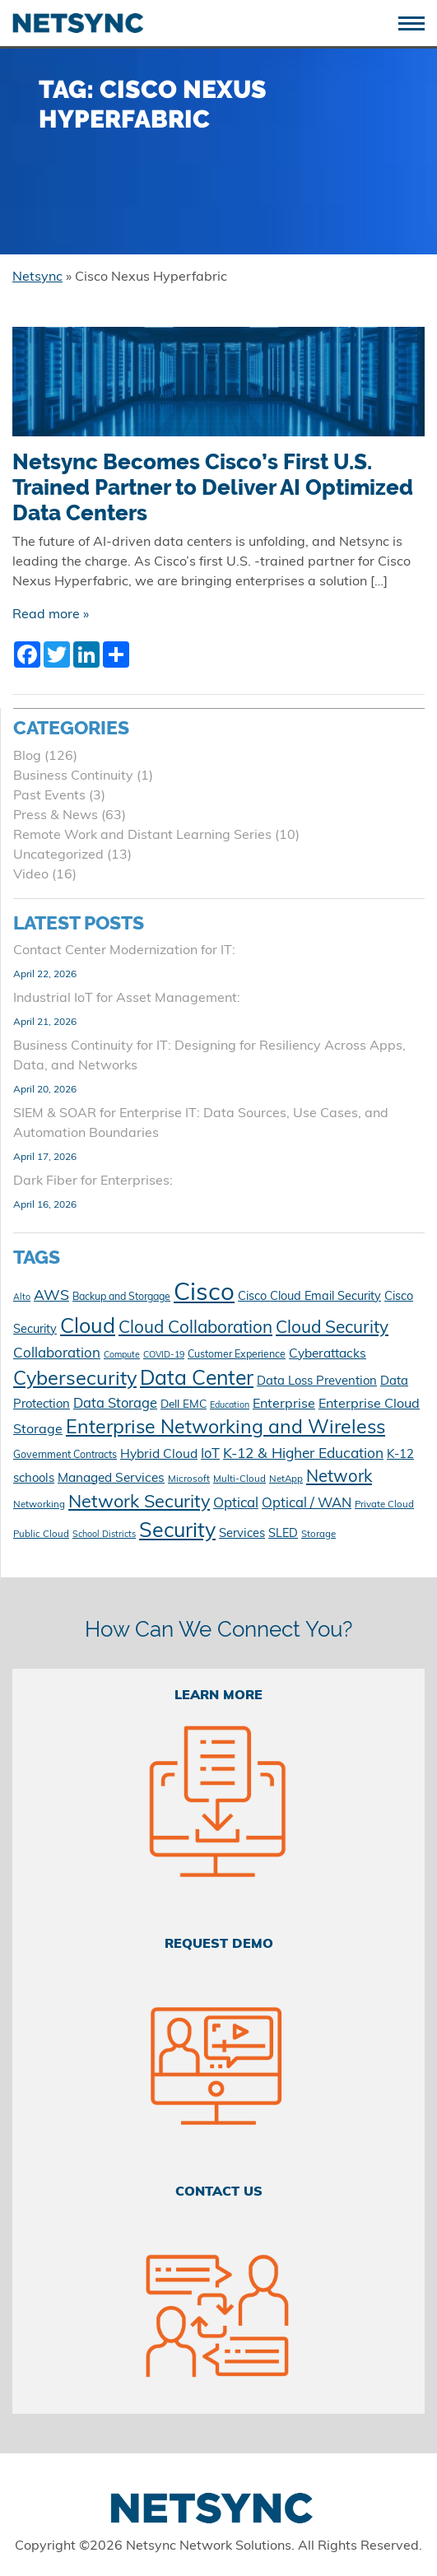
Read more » (50, 615)
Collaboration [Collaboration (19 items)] (56, 1354)
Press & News (55, 815)
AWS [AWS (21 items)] (51, 1296)
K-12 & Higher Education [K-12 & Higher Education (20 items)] (303, 1454)
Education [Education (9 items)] (229, 1405)
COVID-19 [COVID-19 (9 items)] (163, 1355)
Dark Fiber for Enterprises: (93, 1181)
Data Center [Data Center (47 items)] (196, 1379)
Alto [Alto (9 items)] (21, 1297)
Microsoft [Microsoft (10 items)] (189, 1479)
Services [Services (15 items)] (242, 1534)
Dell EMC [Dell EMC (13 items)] (183, 1405)
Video (31, 875)
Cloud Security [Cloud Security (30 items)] (332, 1328)
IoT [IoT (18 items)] (210, 1454)
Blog (27, 756)
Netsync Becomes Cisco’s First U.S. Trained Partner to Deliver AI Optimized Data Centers (212, 487)
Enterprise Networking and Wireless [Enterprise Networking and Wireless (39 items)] (225, 1428)
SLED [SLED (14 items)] (283, 1534)
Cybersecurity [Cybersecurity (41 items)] (75, 1380)
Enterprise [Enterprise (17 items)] (284, 1404)
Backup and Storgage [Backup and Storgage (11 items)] (121, 1297)
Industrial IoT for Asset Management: (126, 998)
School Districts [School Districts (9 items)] (104, 1535)
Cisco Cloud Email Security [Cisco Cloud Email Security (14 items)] (309, 1297)
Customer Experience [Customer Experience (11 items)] (237, 1355)
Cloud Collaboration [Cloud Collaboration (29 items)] (195, 1329)
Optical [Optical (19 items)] (235, 1504)
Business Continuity (73, 776)
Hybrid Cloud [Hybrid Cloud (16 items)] (159, 1454)
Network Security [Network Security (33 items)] (139, 1503)
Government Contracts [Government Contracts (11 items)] (65, 1455)
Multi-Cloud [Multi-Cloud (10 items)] (239, 1479)
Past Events (49, 796)
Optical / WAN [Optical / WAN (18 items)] (306, 1504)
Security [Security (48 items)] (177, 1531)
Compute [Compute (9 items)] (122, 1355)
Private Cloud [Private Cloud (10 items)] (384, 1505)
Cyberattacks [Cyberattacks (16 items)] (327, 1354)
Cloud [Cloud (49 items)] (87, 1327)
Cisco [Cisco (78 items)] (204, 1294)
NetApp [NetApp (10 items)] (286, 1479)
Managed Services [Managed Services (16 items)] (111, 1478)
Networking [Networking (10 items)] (39, 1505)
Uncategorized (58, 855)
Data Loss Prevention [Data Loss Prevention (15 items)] (317, 1382)
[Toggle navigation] (417, 21)
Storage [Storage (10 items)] (318, 1535)
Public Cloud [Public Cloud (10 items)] (41, 1535)
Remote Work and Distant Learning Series (142, 835)
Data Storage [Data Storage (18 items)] (115, 1404)
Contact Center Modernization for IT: (124, 950)
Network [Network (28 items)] (339, 1478)
